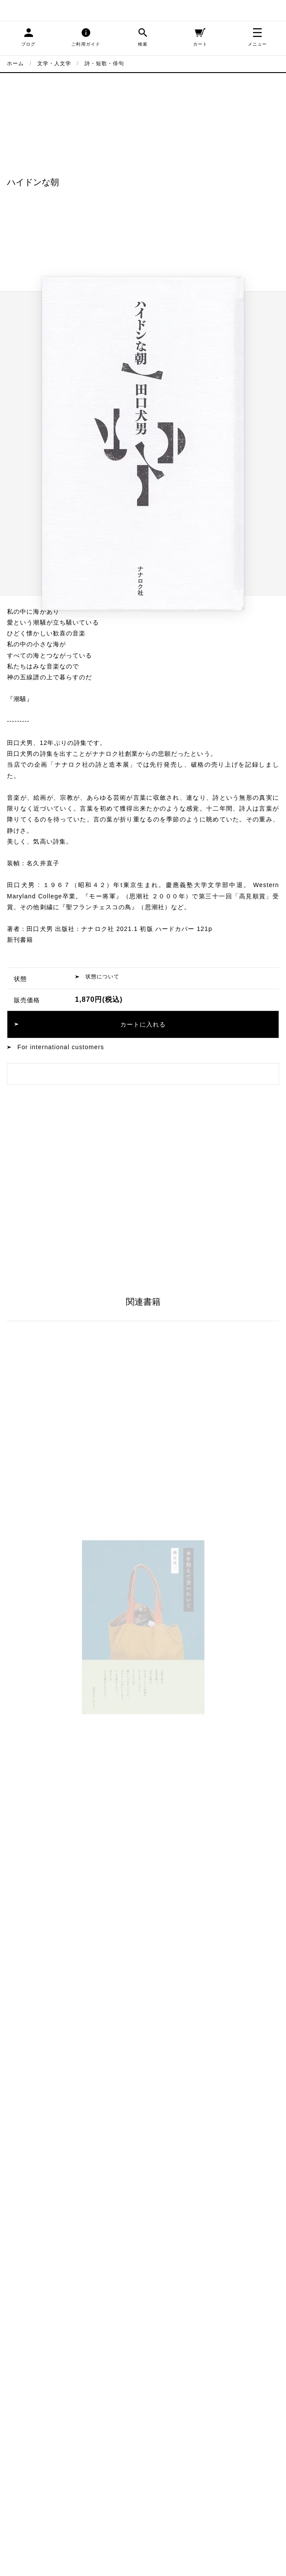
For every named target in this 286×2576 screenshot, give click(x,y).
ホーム (15, 63)
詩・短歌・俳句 (105, 63)
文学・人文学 (54, 63)
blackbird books (39, 10)
